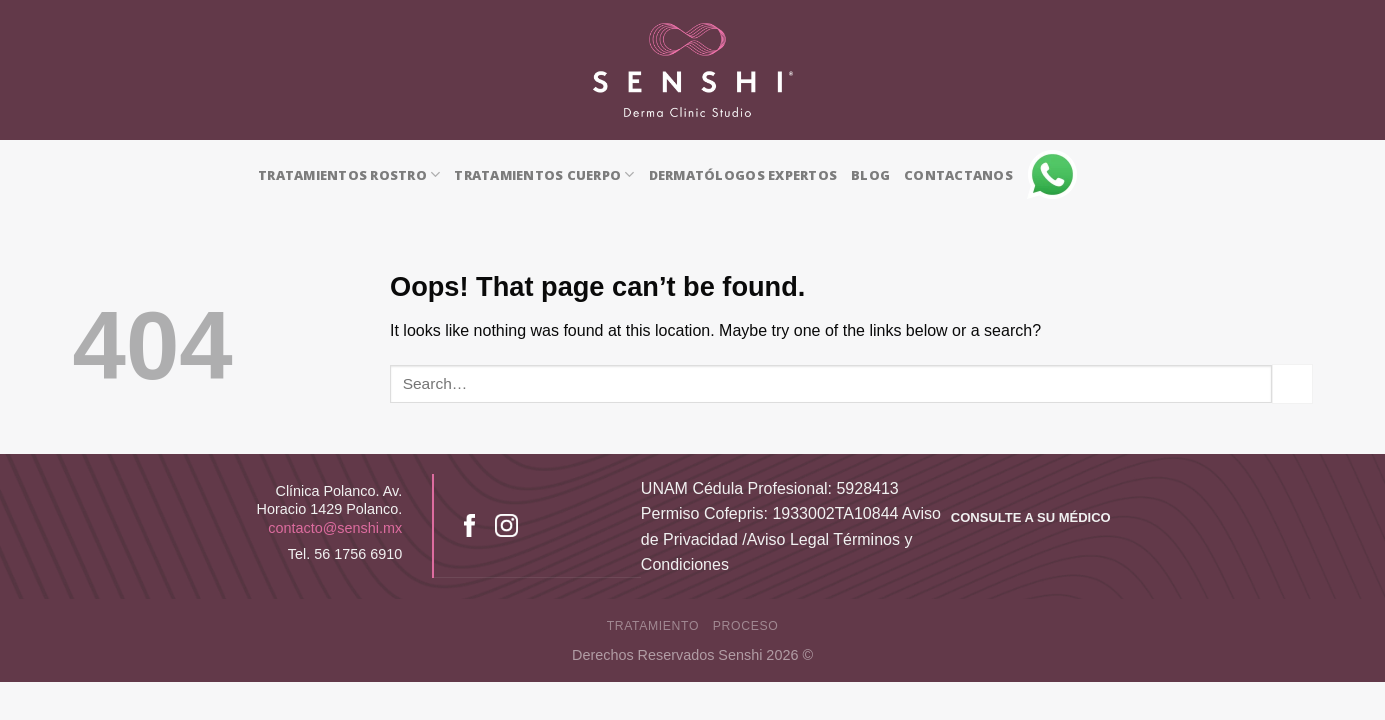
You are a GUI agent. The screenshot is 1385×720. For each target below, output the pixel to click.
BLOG (870, 175)
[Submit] (1292, 383)
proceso (745, 626)
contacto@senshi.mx (335, 528)
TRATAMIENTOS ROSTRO (349, 174)
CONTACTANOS (958, 175)
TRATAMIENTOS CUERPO (544, 174)
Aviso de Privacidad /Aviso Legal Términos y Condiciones (791, 539)
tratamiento (653, 626)
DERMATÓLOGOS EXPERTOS (743, 175)
